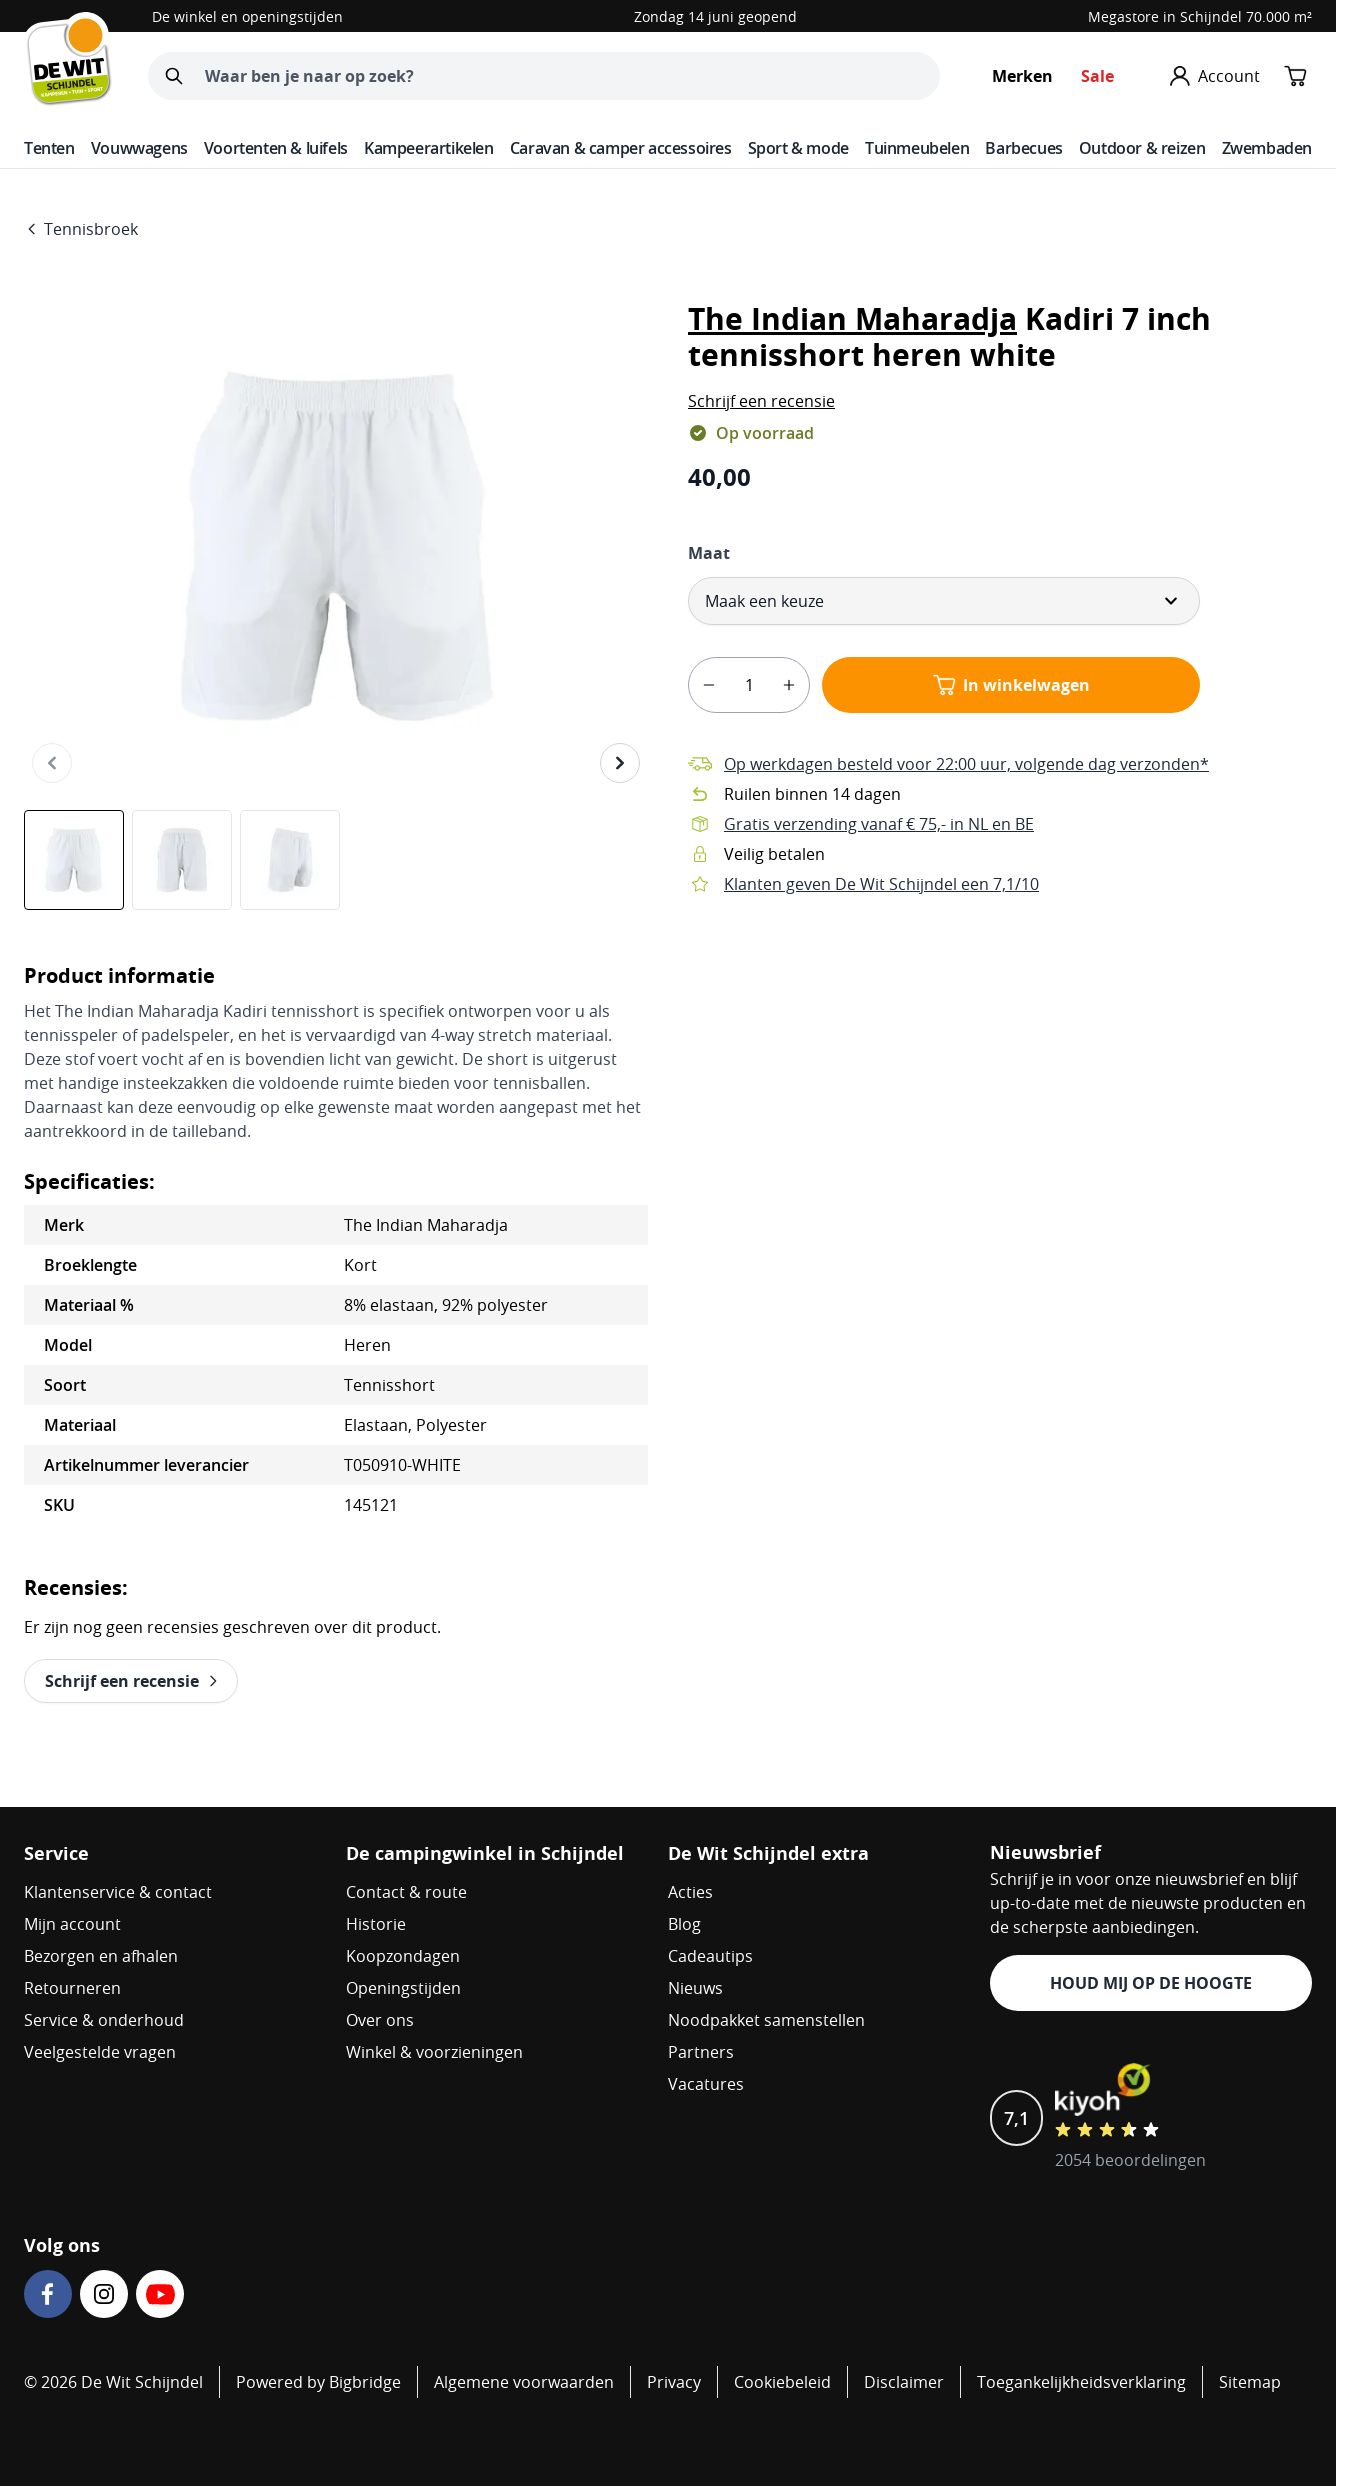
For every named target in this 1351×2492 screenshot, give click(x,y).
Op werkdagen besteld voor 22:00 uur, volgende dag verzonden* (966, 764)
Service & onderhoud (104, 2020)
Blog (684, 1924)
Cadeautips (710, 1956)
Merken (1022, 76)
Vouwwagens (139, 148)
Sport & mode (798, 148)
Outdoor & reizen (1142, 148)
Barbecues (1023, 148)
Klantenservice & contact (118, 1892)
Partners (701, 2052)
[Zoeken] (174, 76)
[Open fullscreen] (336, 546)
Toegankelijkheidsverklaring (1081, 2382)
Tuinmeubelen (917, 148)
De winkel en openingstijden (247, 16)
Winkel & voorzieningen (434, 2052)
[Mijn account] (1215, 76)
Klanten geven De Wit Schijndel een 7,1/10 (881, 884)
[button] (761, 401)
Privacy (674, 2382)
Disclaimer (904, 2382)
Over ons (380, 2020)
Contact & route (406, 1892)
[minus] (709, 685)
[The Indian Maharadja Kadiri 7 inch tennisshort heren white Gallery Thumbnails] (182, 860)
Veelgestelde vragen (100, 2052)
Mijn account (72, 1924)
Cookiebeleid (782, 2382)
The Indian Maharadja (852, 318)
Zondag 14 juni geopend (715, 16)
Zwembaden (1267, 148)
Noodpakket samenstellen (766, 2020)
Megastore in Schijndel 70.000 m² (1200, 16)
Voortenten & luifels (276, 148)
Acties (690, 1892)
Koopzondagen (403, 1956)
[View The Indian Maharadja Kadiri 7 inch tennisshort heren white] (74, 860)
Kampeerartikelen (429, 148)
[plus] (789, 685)
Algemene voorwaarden (524, 2382)
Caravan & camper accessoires (621, 148)
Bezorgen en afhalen (101, 1956)
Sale (1097, 76)
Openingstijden (403, 1988)
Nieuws (695, 1988)
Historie (376, 1924)
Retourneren (72, 1988)
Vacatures (706, 2084)
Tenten (49, 148)
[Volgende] (620, 763)
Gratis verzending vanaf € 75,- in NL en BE (879, 824)
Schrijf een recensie (761, 401)
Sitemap (1250, 2382)
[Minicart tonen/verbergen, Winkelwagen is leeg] (1296, 76)
